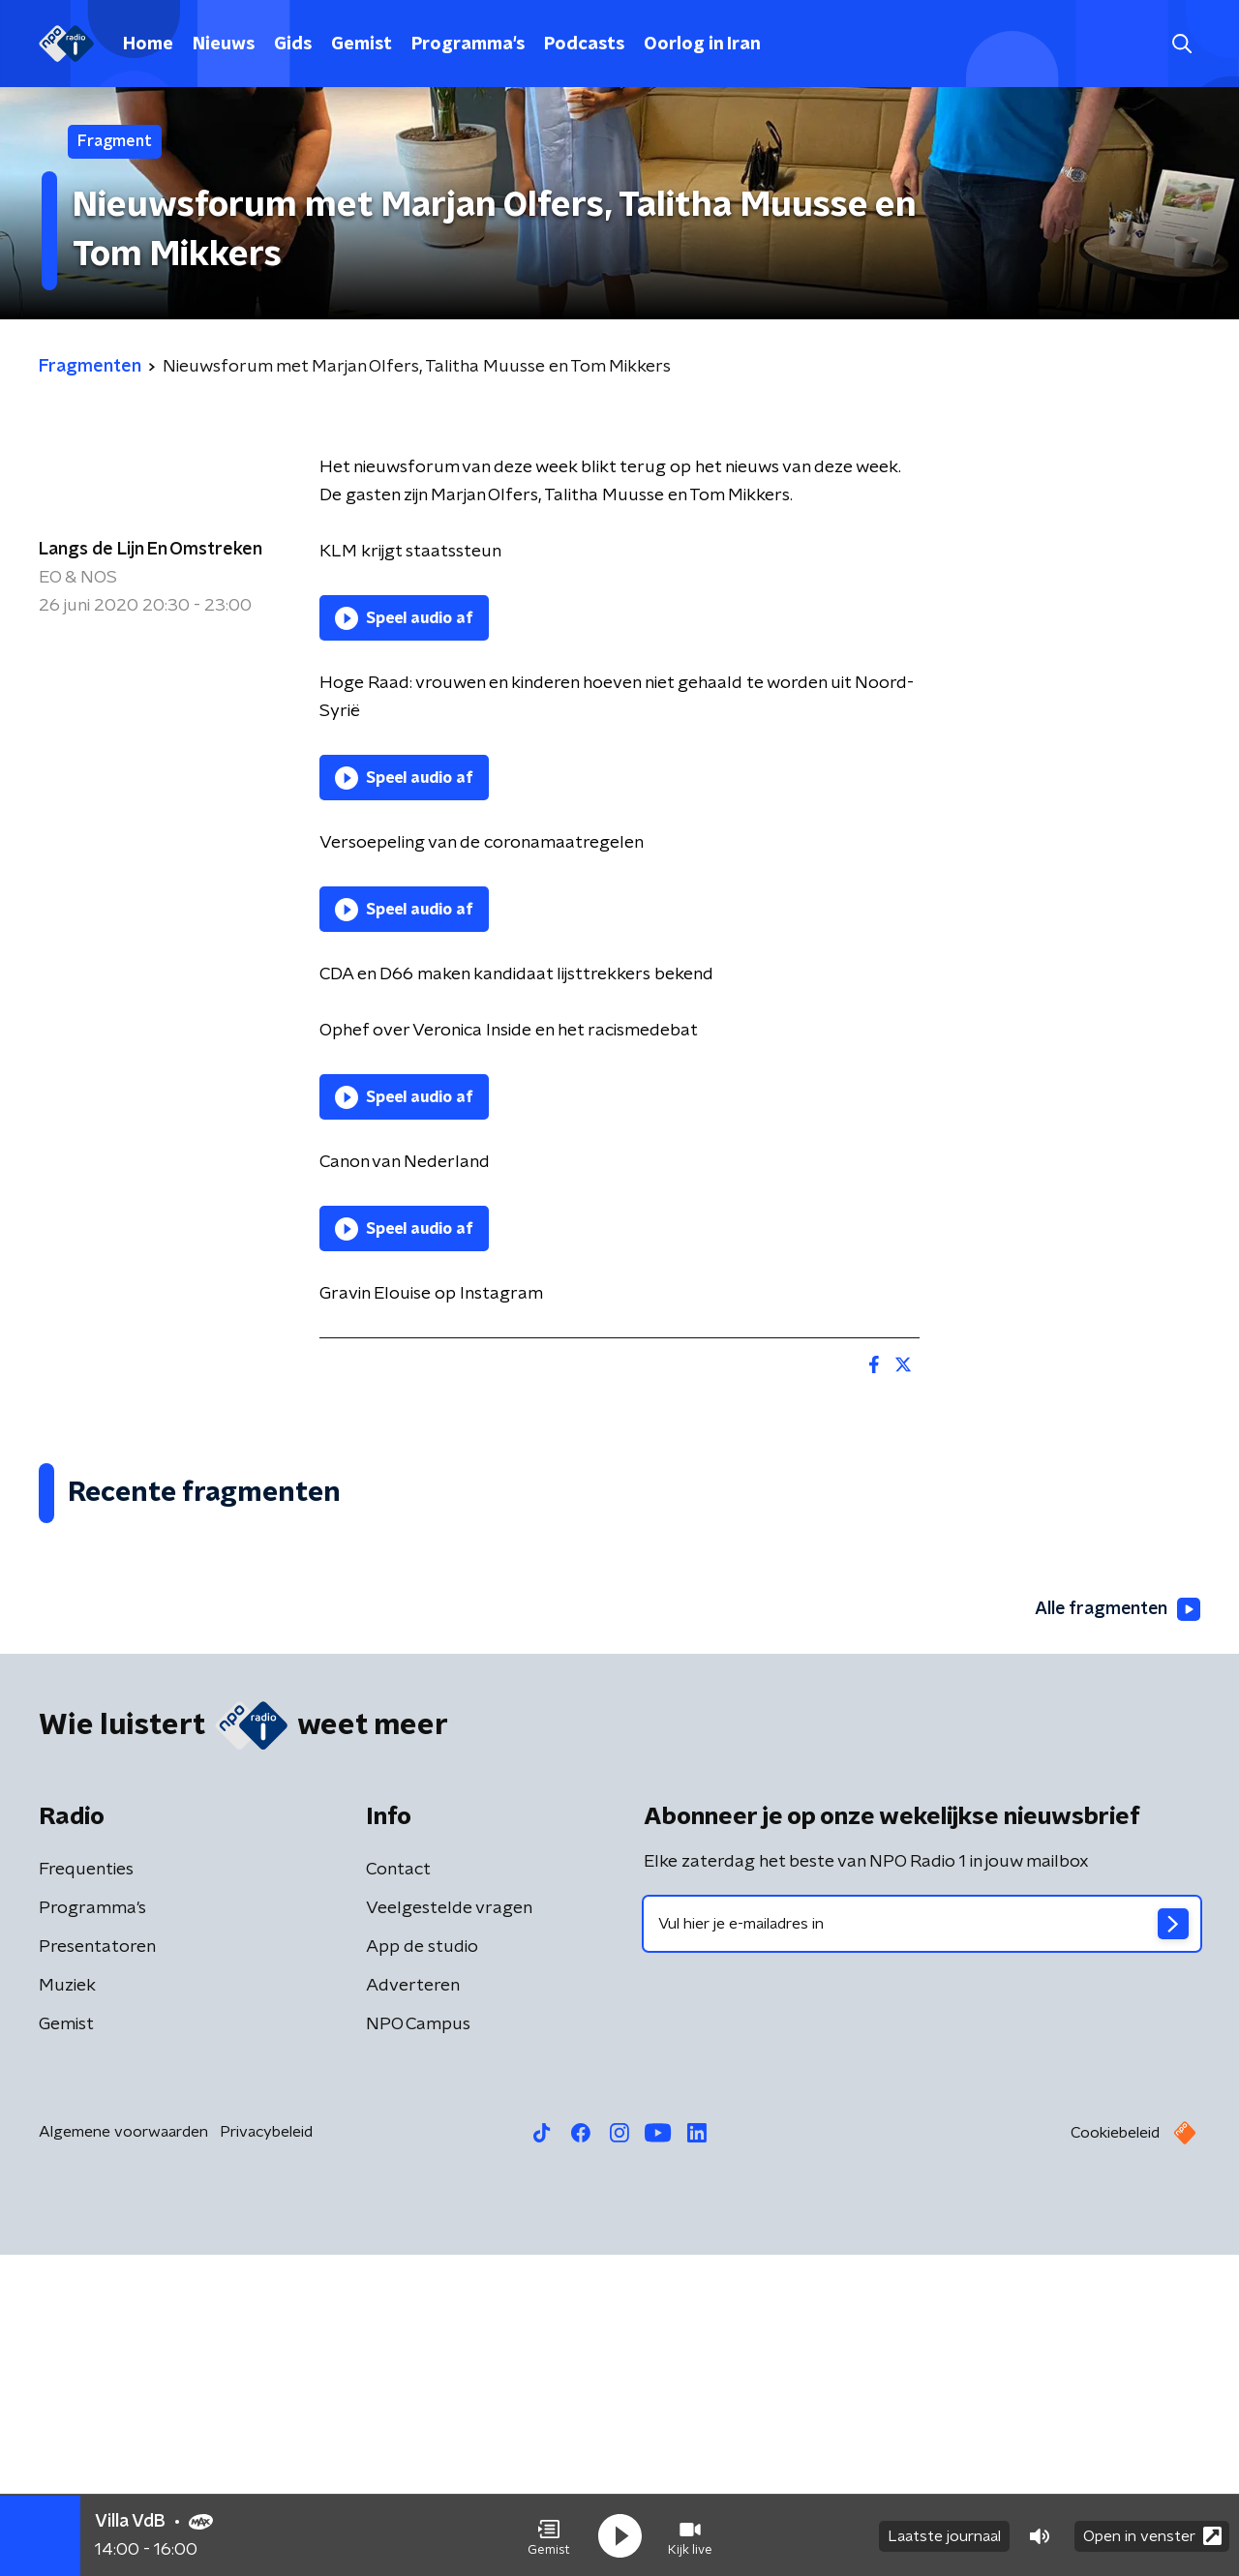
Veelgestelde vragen (449, 2229)
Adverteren (413, 2307)
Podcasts (584, 44)
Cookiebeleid (1115, 2454)
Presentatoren (97, 2268)
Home (148, 44)
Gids (293, 44)
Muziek (67, 2307)
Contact (398, 2191)
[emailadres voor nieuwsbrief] (922, 2245)
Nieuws (224, 44)
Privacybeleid (266, 2453)
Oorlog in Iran (702, 44)
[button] (549, 2535)
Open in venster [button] (1152, 2535)
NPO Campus (418, 2345)
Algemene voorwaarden (123, 2453)
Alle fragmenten (1116, 1931)
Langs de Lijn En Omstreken (150, 549)
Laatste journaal (944, 2535)
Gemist (361, 44)
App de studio (422, 2268)
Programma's (468, 44)
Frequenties (86, 2191)
